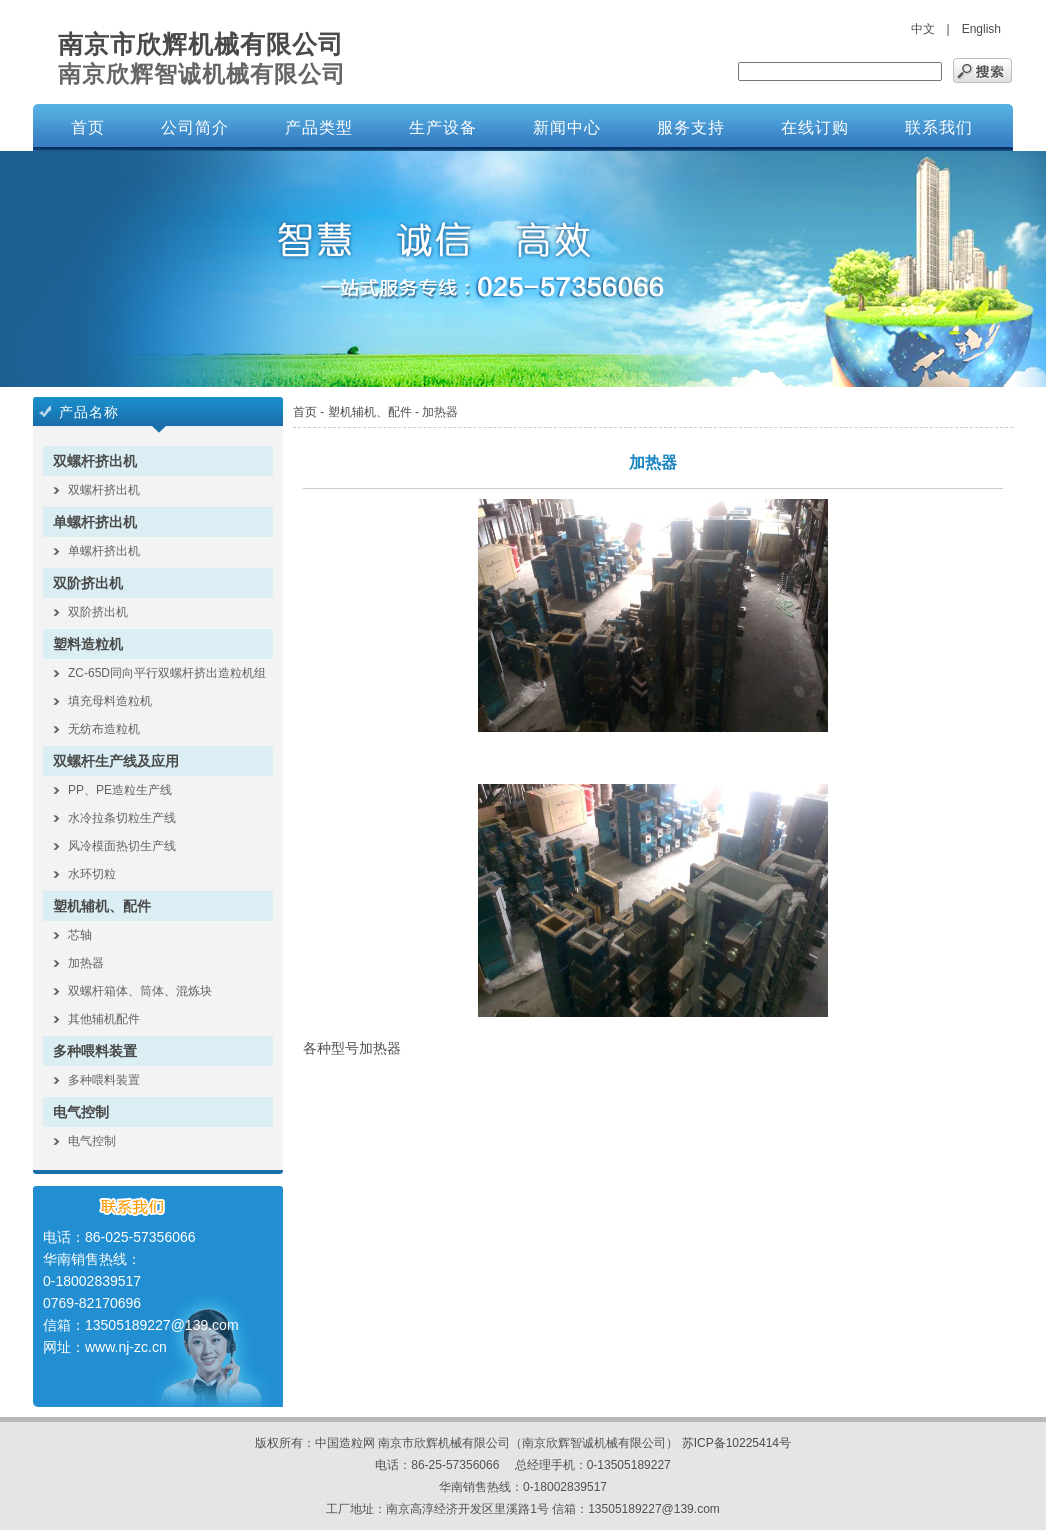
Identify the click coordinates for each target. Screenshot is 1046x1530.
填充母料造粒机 (110, 701)
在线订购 (815, 127)
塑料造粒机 (88, 644)
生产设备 (443, 127)
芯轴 (80, 935)
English (981, 29)
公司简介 (195, 127)
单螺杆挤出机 (95, 522)
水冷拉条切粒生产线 (122, 818)
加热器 (86, 963)
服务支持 (691, 127)
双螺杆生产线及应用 (116, 761)
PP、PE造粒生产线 (120, 790)
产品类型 (319, 127)
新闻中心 (567, 127)
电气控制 (81, 1112)
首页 (88, 127)
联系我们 (939, 127)
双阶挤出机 (88, 583)
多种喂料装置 (95, 1051)
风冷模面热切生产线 (122, 846)
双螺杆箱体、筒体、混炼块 (140, 991)
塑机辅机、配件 (102, 906)
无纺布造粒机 (104, 729)
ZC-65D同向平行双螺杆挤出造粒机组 (167, 673)
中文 (923, 29)
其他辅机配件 (104, 1019)
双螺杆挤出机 (95, 461)
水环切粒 (92, 874)
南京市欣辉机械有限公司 (201, 44)
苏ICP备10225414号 (736, 1443)
